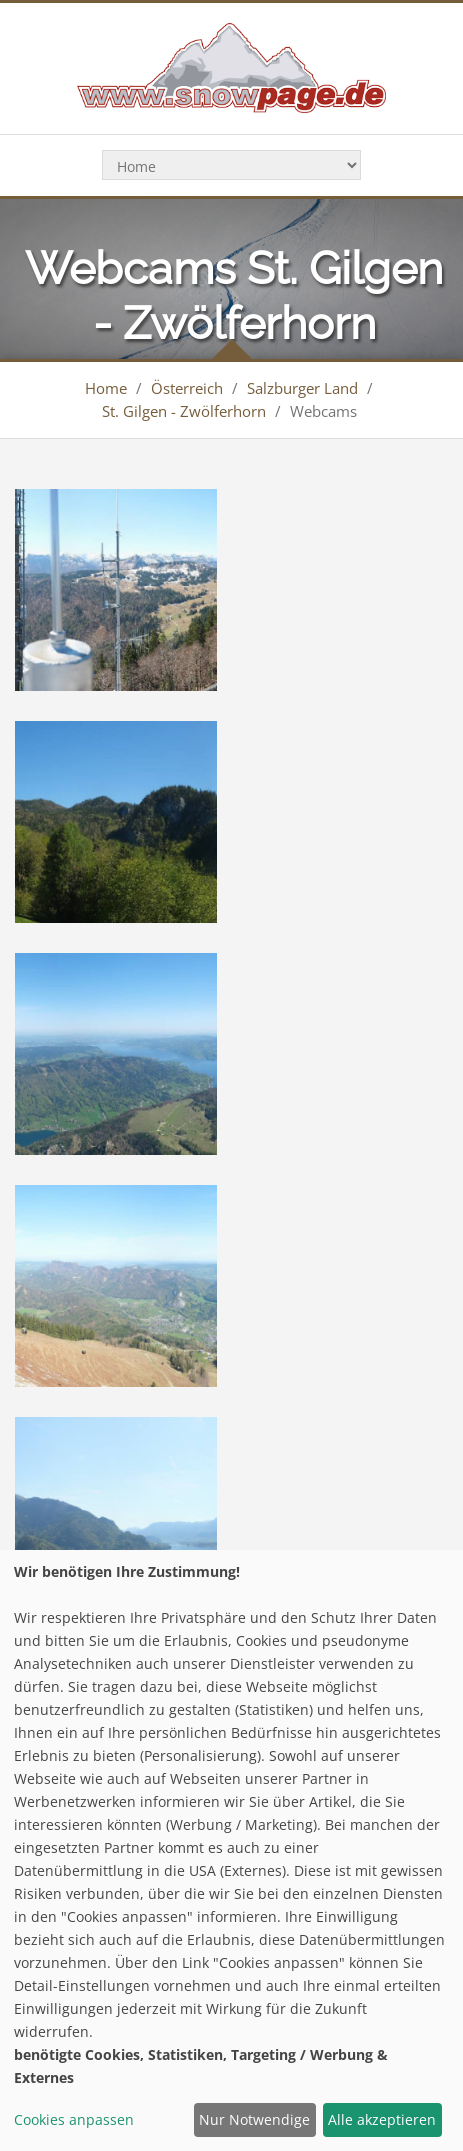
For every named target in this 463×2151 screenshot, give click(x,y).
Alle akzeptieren (382, 2119)
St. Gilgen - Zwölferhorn (184, 411)
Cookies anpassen (74, 2119)
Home (106, 388)
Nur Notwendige (254, 2119)
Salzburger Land (302, 388)
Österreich (187, 388)
